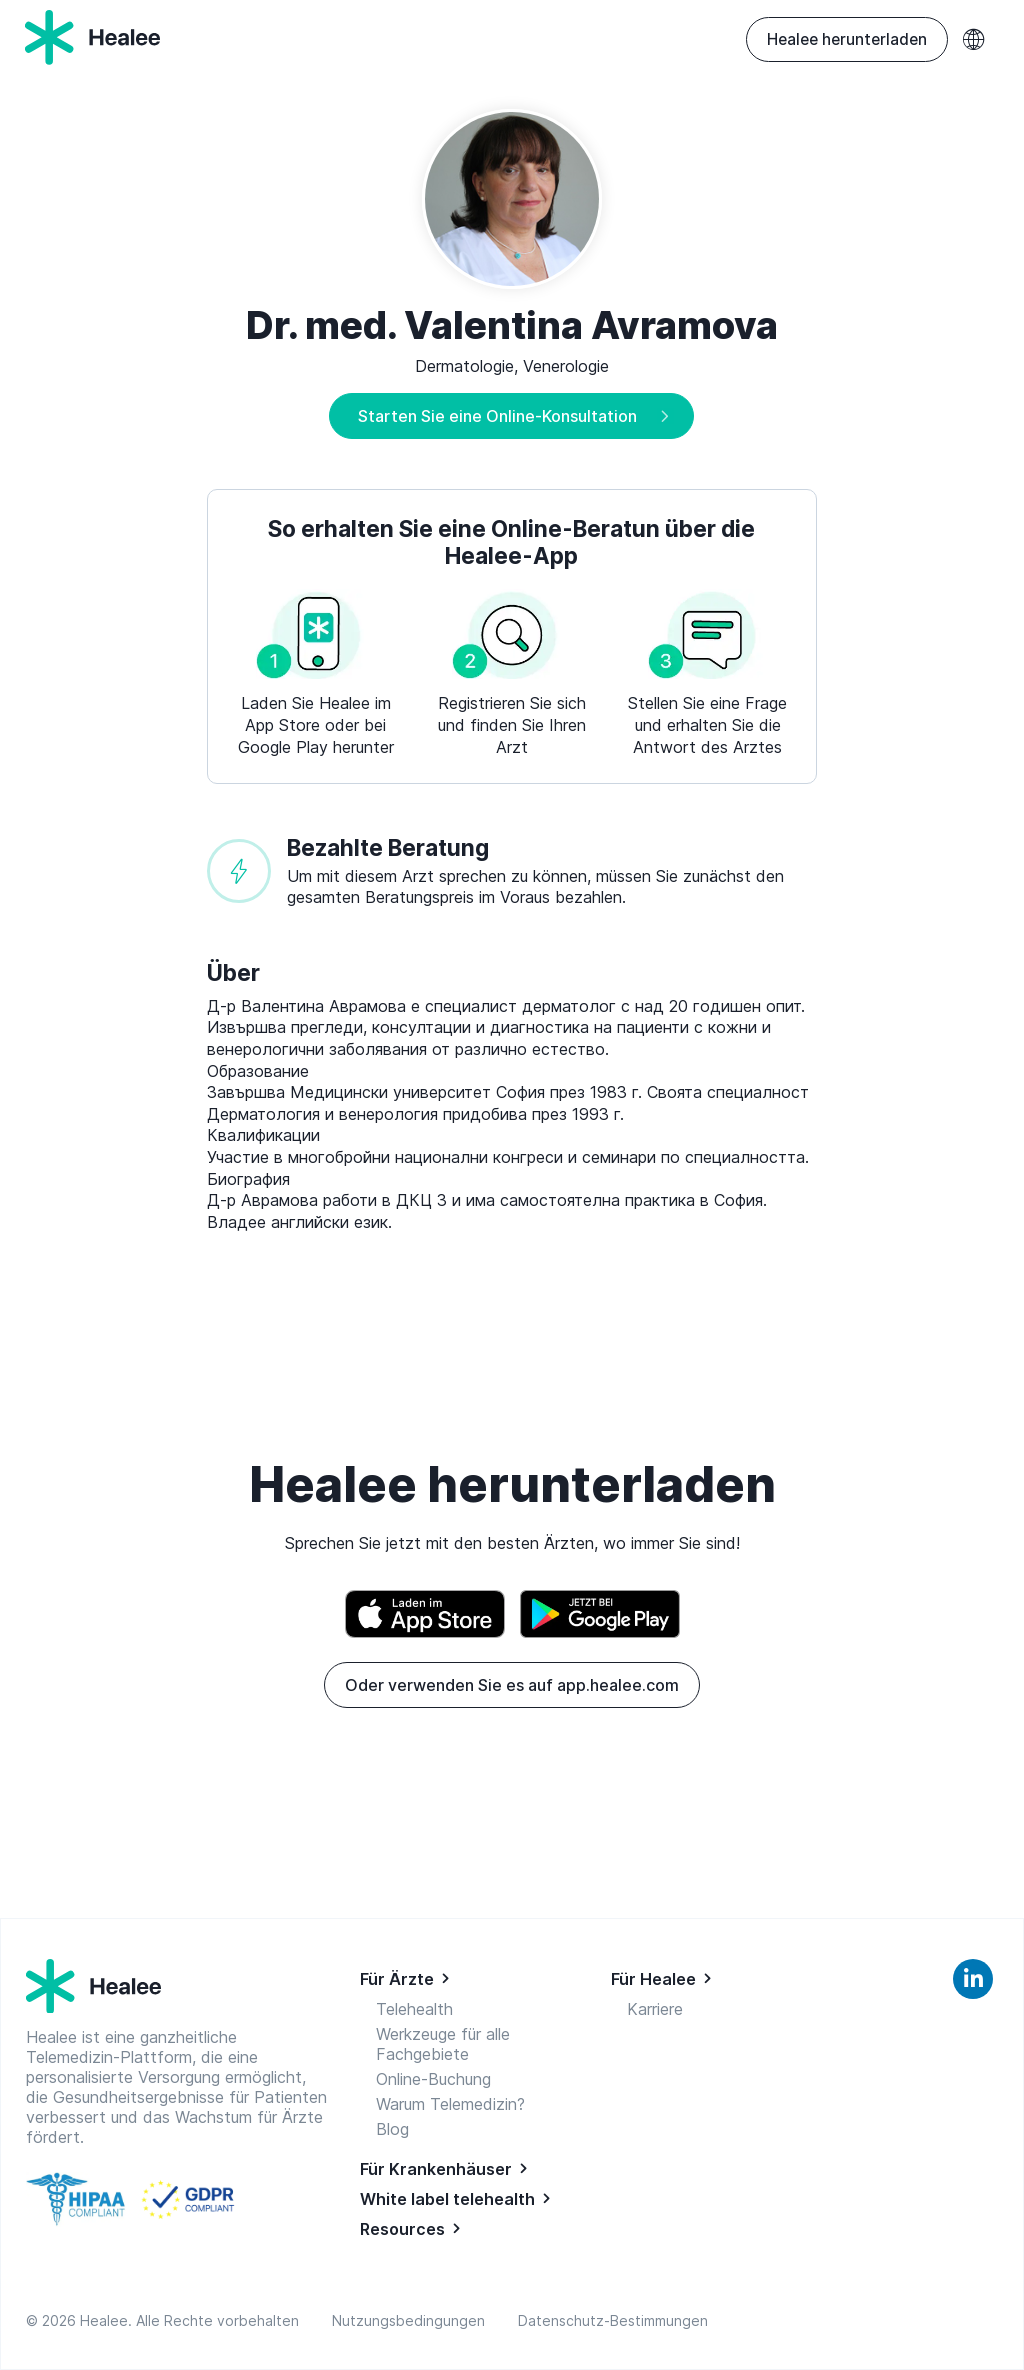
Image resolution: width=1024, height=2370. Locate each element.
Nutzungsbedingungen (412, 2320)
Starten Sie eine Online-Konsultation (497, 416)
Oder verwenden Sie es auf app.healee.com (512, 1685)
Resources (402, 2229)
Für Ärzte (397, 1979)
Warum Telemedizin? (450, 2104)
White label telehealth (447, 2199)
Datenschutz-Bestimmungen (613, 2320)
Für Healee (653, 1979)
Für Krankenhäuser (436, 2169)
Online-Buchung (433, 2079)
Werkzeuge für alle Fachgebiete (443, 2044)
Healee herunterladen (847, 39)
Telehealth (414, 2009)
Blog (392, 2129)
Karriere (655, 2009)
